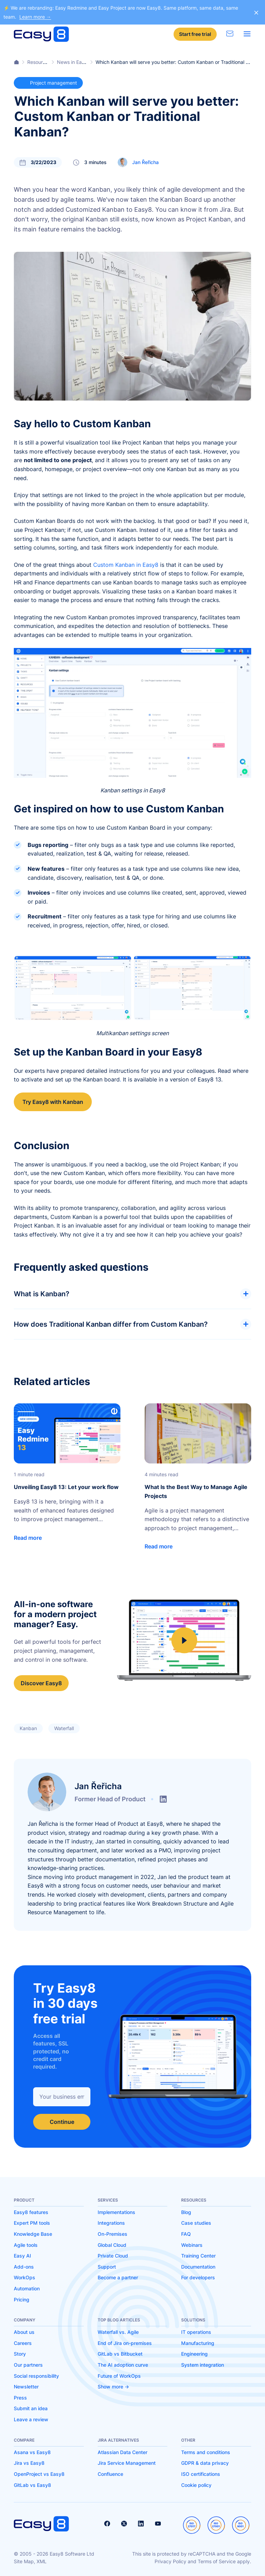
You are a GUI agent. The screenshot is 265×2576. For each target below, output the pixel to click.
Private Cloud (113, 2256)
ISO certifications (200, 2474)
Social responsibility (36, 2376)
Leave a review (31, 2419)
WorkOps (24, 2277)
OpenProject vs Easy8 (39, 2474)
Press (20, 2398)
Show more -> (113, 2386)
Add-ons (24, 2267)
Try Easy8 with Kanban (52, 1101)
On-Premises (112, 2234)
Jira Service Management (127, 2463)
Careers (23, 2343)
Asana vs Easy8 (32, 2452)
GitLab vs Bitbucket (120, 2354)
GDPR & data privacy (205, 2463)
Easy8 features (31, 2212)
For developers (198, 2277)
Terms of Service (217, 2561)
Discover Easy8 (41, 1683)
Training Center (198, 2256)
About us (24, 2332)
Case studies (196, 2223)
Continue (62, 2121)
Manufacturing (197, 2343)
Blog (186, 2212)
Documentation (198, 2267)
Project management (48, 82)
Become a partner (118, 2277)
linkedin (163, 1799)
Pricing (21, 2299)
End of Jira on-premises (125, 2343)
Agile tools (26, 2245)
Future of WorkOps (119, 2376)
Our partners (28, 2365)
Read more (28, 1537)
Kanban (28, 1728)
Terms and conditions (205, 2452)
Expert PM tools (32, 2223)
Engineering (194, 2354)
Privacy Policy (170, 2561)
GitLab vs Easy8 (32, 2485)
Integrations (111, 2223)
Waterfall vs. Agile (118, 2332)
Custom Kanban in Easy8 (125, 564)
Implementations (116, 2212)
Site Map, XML (30, 2561)
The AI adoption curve (123, 2365)
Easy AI (22, 2256)
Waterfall (64, 1728)
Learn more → (35, 17)
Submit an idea (31, 2408)
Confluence (110, 2474)
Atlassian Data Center (122, 2452)
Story (20, 2354)
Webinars (192, 2245)
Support (107, 2267)
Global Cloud (112, 2245)
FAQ (186, 2234)
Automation (27, 2288)
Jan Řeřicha (145, 162)
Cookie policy (196, 2485)
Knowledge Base (33, 2234)
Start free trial (195, 34)
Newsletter (26, 2386)
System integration (202, 2365)
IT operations (196, 2332)
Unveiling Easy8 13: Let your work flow (66, 1486)
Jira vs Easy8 (29, 2463)
